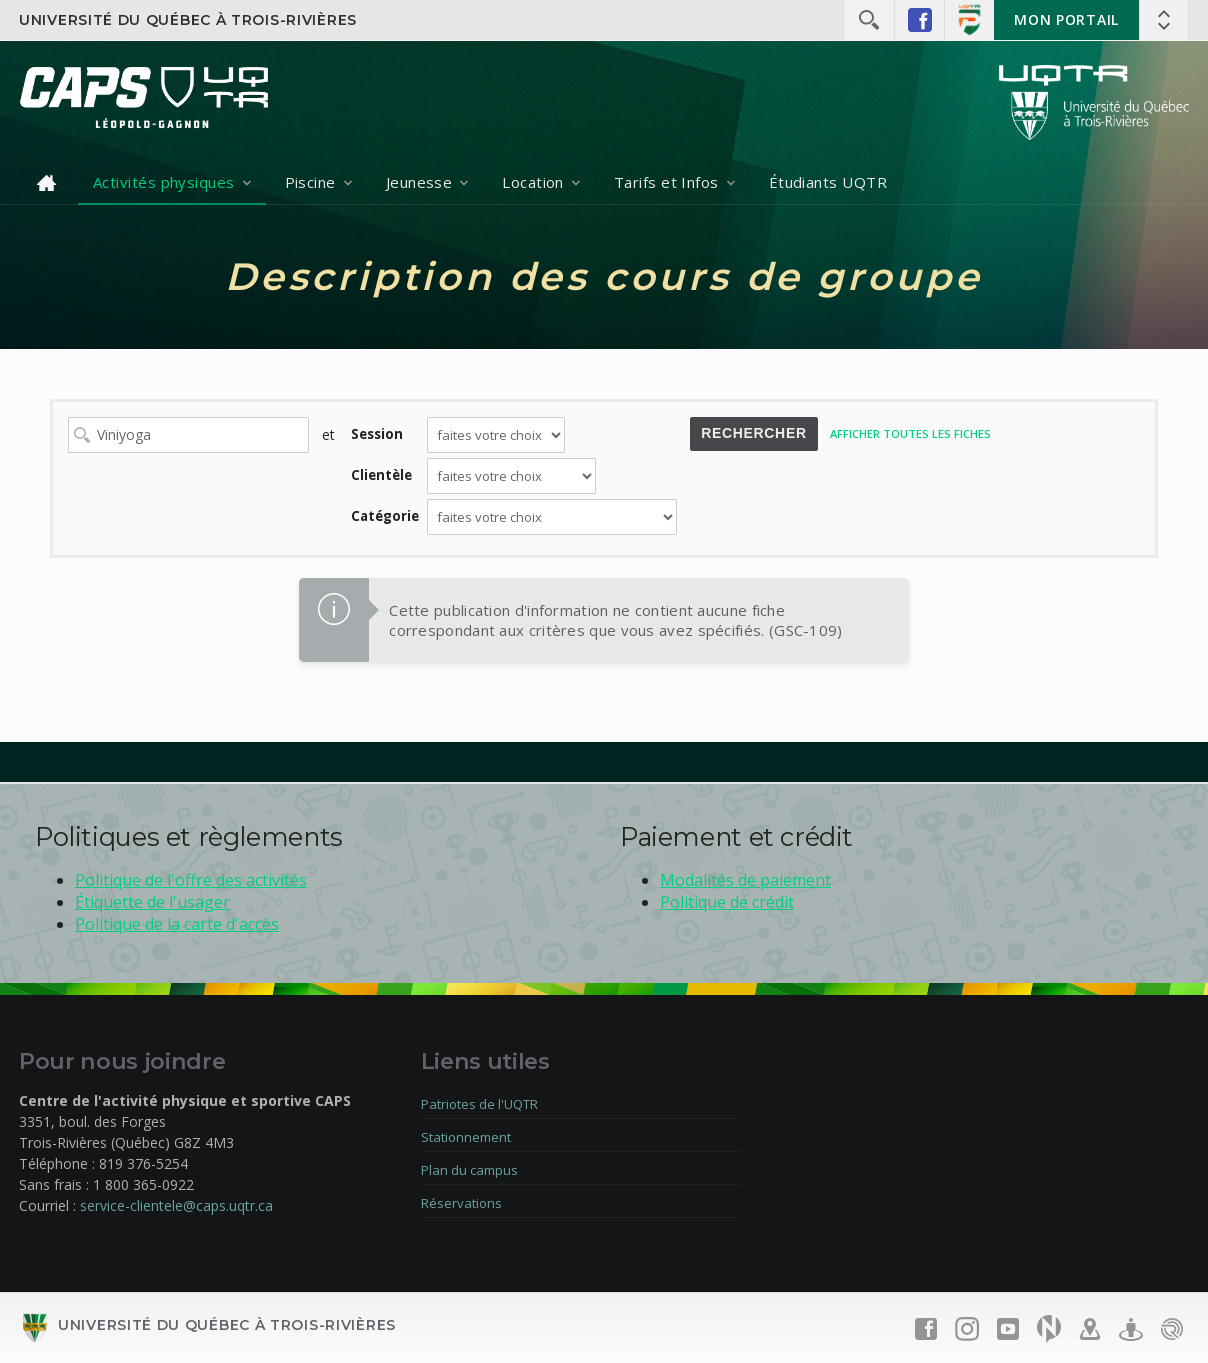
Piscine (310, 182)
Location (533, 182)
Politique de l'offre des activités (191, 880)
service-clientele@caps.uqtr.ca (176, 1205)
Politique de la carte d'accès (177, 924)
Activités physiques (164, 182)
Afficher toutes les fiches (910, 433)
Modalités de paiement (745, 880)
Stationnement (466, 1137)
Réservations (461, 1203)
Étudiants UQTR (828, 182)
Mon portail (1066, 19)
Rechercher (754, 433)
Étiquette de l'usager (152, 902)
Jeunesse (419, 182)
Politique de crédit (727, 902)
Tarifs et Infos (666, 182)
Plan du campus (469, 1170)
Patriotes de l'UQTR (479, 1104)
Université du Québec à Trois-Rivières (188, 20)
